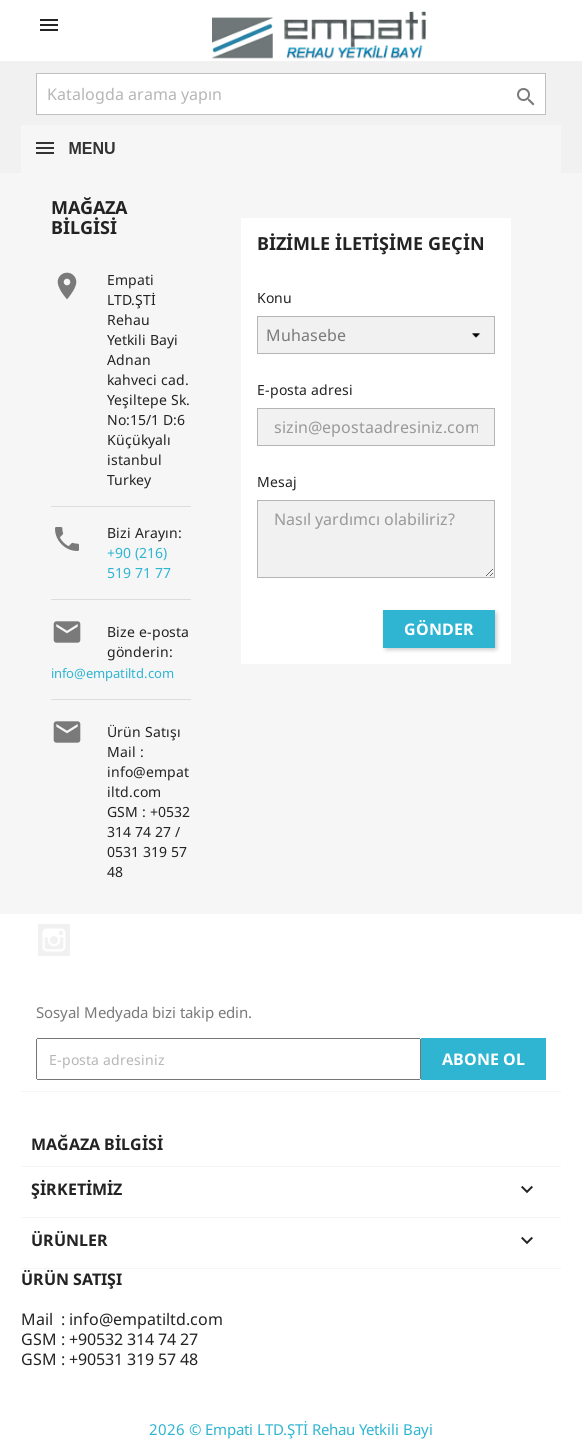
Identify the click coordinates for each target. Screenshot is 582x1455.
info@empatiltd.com (112, 673)
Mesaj (277, 481)
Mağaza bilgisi (97, 1144)
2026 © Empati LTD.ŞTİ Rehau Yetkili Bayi (291, 1429)
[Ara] (291, 94)
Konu (274, 297)
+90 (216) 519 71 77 (139, 562)
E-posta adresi (305, 389)
